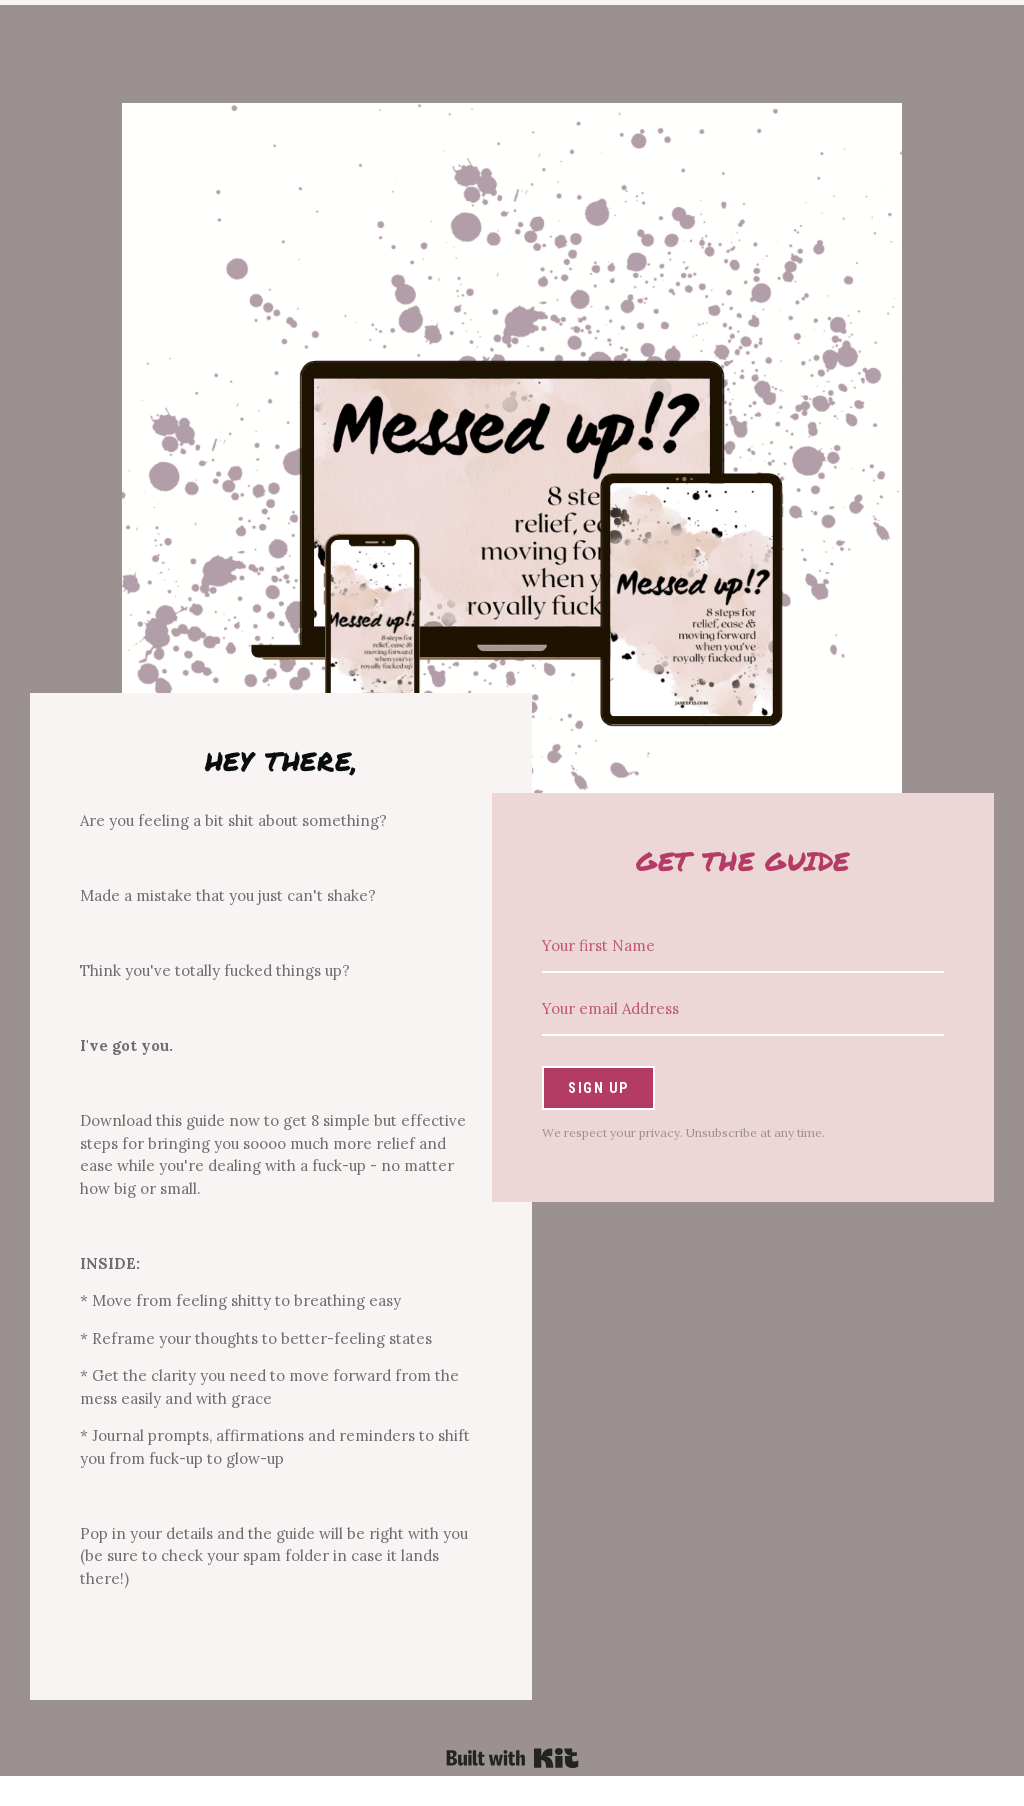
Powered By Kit (512, 1758)
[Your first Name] (743, 946)
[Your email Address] (743, 1009)
